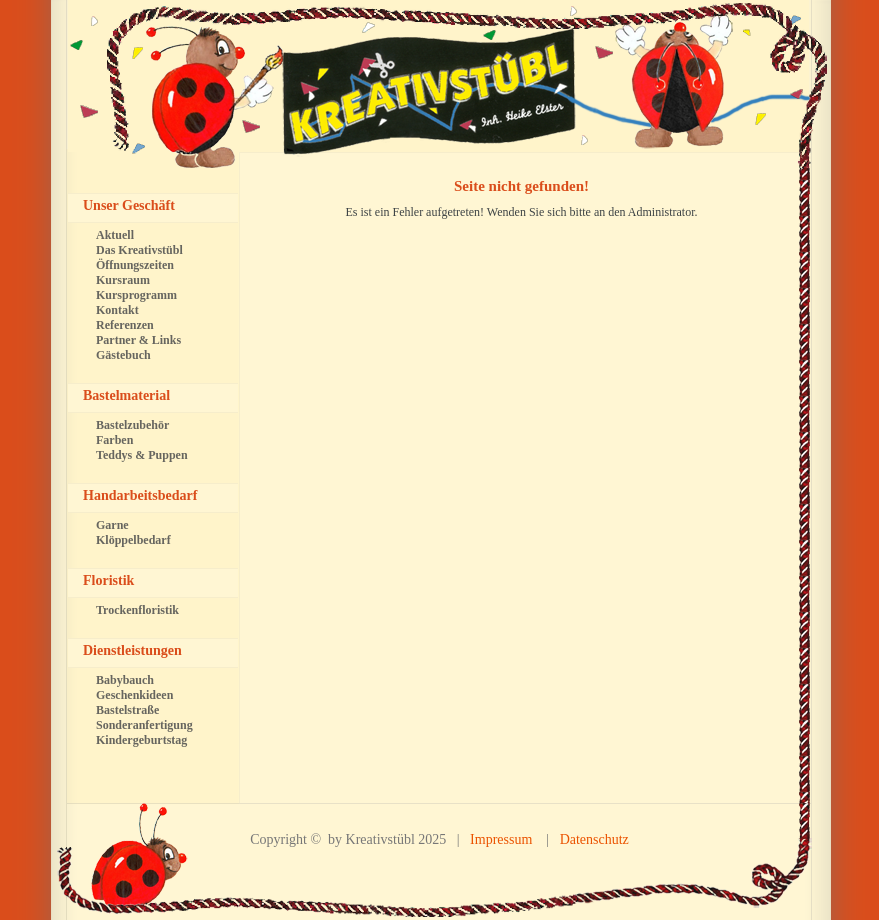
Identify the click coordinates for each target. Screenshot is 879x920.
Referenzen (125, 325)
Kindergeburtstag (141, 740)
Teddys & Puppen (142, 455)
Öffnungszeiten (135, 265)
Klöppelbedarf (133, 540)
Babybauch (125, 680)
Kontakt (117, 310)
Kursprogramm (136, 295)
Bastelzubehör (132, 425)
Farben (114, 440)
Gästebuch (123, 355)
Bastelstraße (127, 710)
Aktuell (115, 235)
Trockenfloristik (137, 610)
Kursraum (123, 280)
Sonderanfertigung (144, 725)
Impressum (501, 839)
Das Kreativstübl (139, 250)
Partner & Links (138, 340)
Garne (112, 525)
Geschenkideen (134, 695)
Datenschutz (594, 839)
